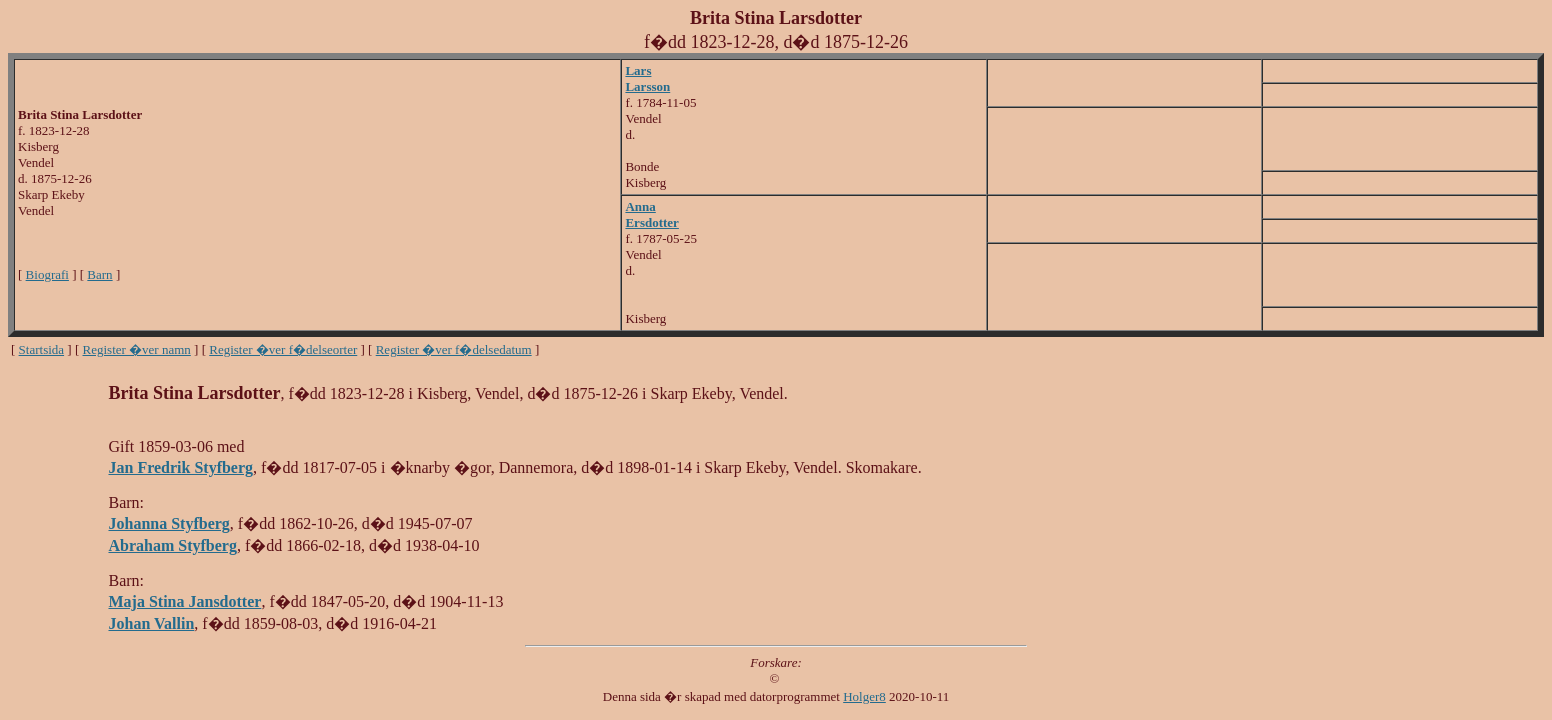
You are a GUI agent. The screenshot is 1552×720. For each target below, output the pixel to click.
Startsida (42, 349)
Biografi (47, 274)
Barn (99, 274)
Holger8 (864, 696)
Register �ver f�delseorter (283, 349)
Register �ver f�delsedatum (454, 349)
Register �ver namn (137, 349)
